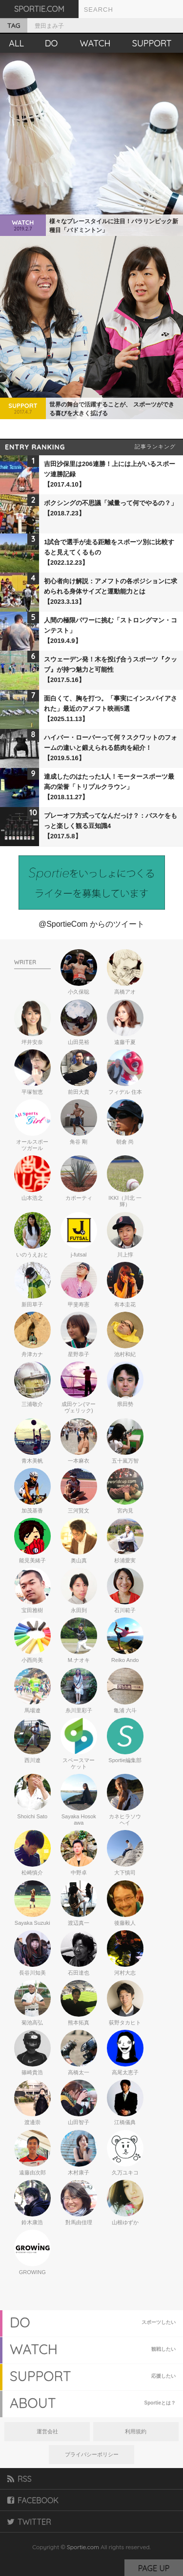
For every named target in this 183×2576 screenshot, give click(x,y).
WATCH (95, 43)
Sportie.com (83, 2547)
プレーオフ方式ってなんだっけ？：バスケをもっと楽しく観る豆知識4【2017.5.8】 (110, 826)
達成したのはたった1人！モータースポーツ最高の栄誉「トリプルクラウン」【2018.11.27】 (109, 787)
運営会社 (47, 2431)
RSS (19, 2479)
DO (51, 43)
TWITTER (29, 2522)
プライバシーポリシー (92, 2454)
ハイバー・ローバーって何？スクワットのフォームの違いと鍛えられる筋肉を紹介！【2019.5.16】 (110, 748)
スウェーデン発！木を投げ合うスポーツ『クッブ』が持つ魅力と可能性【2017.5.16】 (110, 669)
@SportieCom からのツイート (91, 924)
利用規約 (135, 2431)
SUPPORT (152, 43)
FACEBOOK (33, 2500)
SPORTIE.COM (39, 9)
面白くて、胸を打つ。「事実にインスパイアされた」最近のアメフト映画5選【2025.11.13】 (110, 709)
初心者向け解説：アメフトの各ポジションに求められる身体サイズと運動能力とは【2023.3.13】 (110, 591)
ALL (16, 43)
